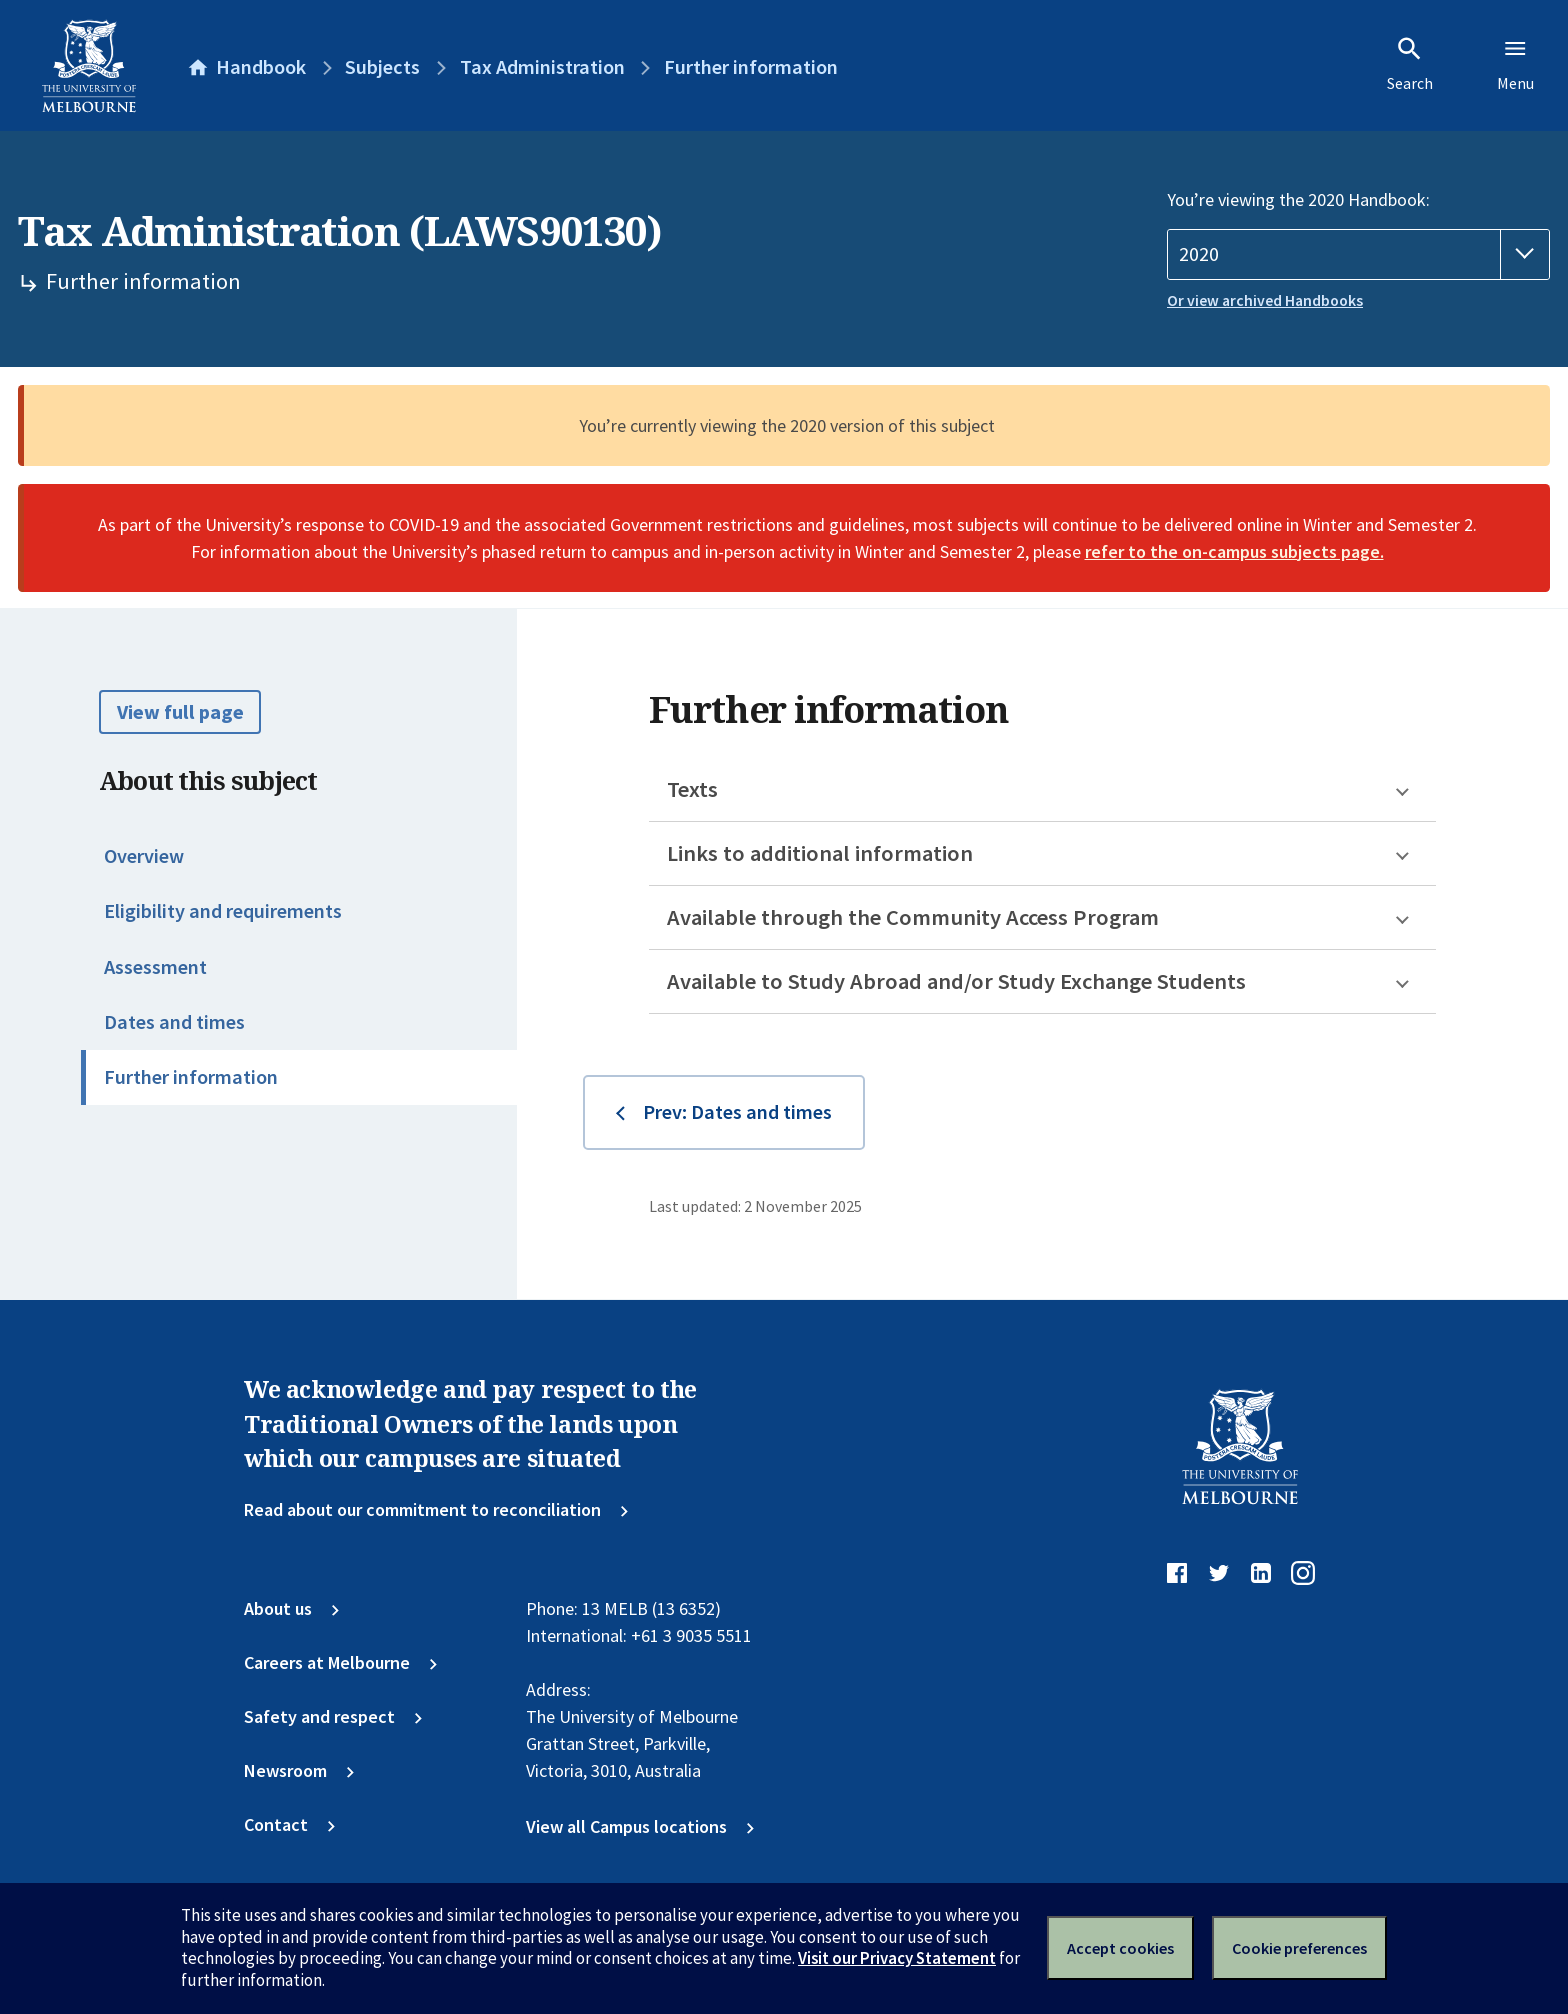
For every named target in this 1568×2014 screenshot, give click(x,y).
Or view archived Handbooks (1265, 300)
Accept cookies (1120, 1948)
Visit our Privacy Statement (897, 1958)
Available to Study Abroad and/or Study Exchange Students (956, 981)
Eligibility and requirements (223, 911)
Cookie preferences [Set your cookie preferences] (1299, 1948)
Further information (191, 1077)
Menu (1515, 64)
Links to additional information (820, 853)
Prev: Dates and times (737, 1112)
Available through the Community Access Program (913, 917)
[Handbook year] (1358, 254)
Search (1410, 64)
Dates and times (174, 1022)
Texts (692, 789)
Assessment (155, 967)
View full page (180, 712)
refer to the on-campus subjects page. (1234, 551)
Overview (144, 856)
